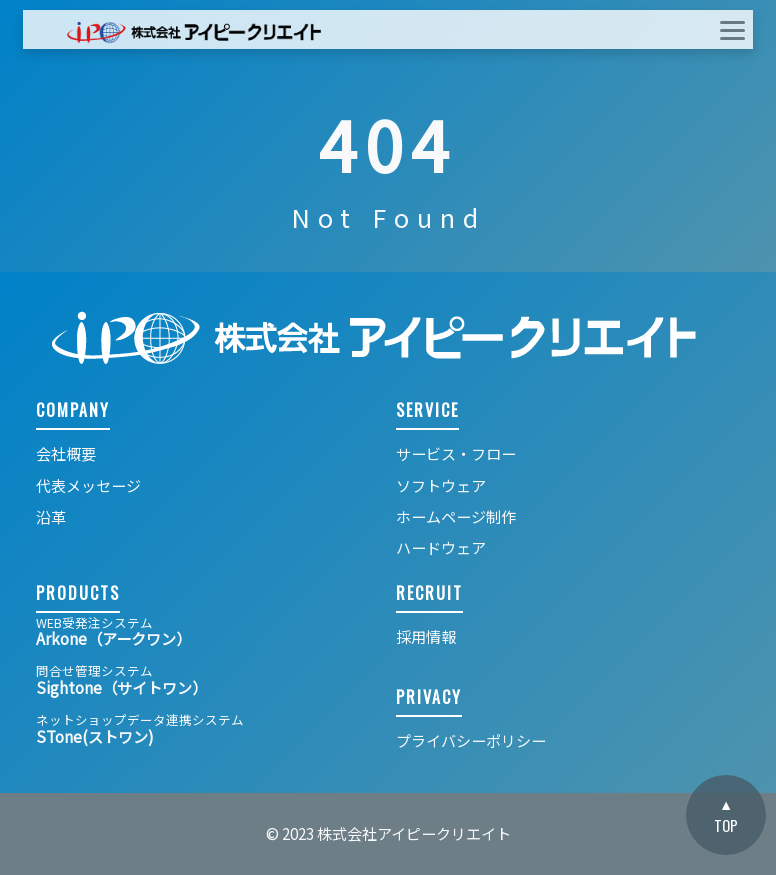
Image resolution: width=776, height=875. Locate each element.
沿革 (51, 516)
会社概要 (66, 453)
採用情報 (426, 636)
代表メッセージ (88, 485)
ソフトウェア (441, 485)
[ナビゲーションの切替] (719, 29)
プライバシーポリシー (471, 740)
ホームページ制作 (456, 516)
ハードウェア (441, 547)
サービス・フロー (456, 453)
